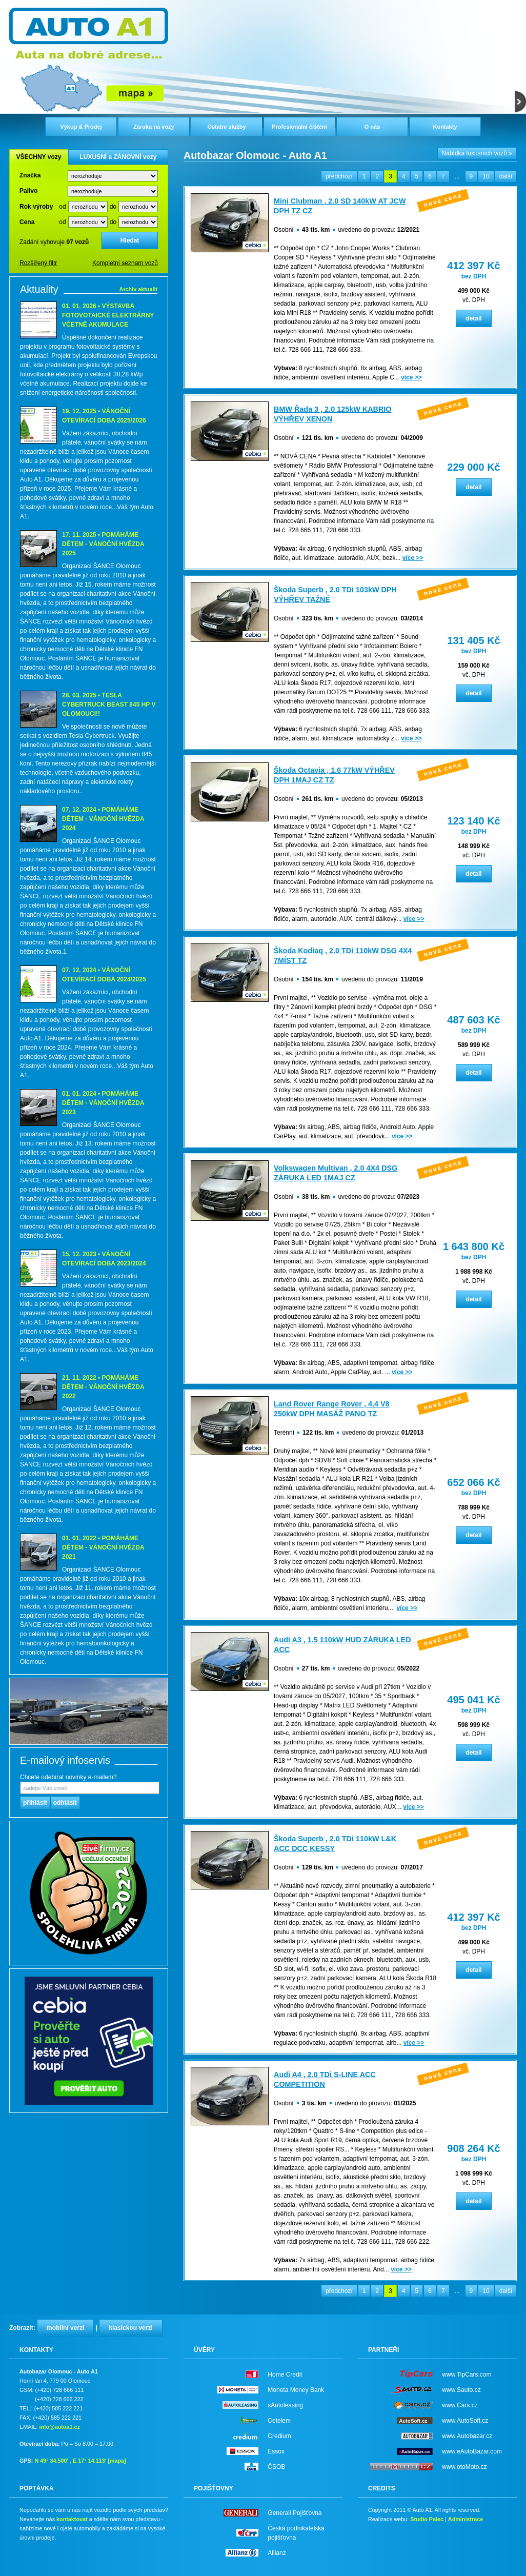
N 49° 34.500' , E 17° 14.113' (70, 2461)
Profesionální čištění (299, 127)
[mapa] (117, 2461)
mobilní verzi (65, 2327)
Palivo (28, 190)
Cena (26, 222)
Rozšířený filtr (38, 263)
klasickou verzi (130, 2327)
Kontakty (445, 127)
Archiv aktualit (138, 289)
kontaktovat (72, 2519)
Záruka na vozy (153, 127)
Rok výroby (36, 206)
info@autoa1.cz (59, 2427)
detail (473, 318)
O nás (372, 127)
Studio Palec (426, 2519)
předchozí (339, 176)
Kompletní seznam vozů (125, 263)
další (505, 176)
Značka (30, 175)
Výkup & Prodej (81, 127)
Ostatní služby (226, 127)
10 (485, 176)
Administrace (465, 2519)
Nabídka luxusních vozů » (477, 153)
